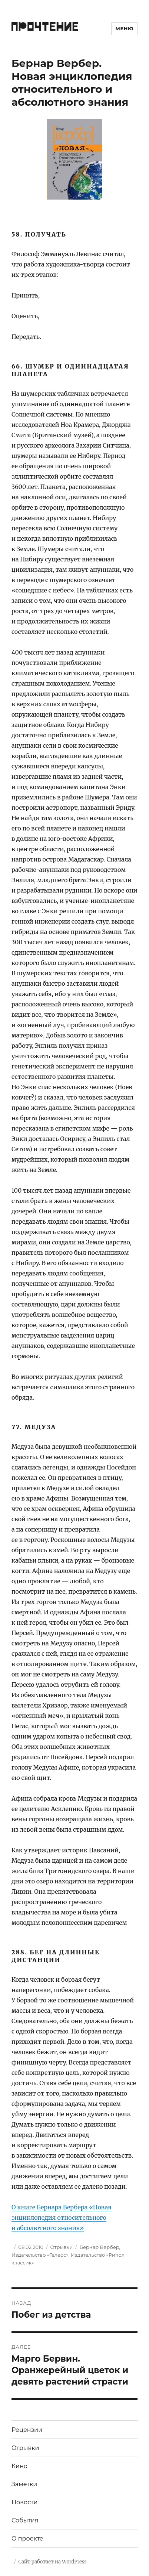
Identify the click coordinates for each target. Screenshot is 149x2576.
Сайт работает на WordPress (52, 2562)
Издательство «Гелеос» (40, 2255)
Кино (19, 2466)
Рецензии (26, 2429)
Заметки (24, 2484)
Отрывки (61, 2247)
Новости (24, 2502)
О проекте (27, 2538)
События (25, 2520)
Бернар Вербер (99, 2247)
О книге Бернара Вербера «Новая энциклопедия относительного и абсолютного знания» (61, 2217)
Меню (124, 28)
